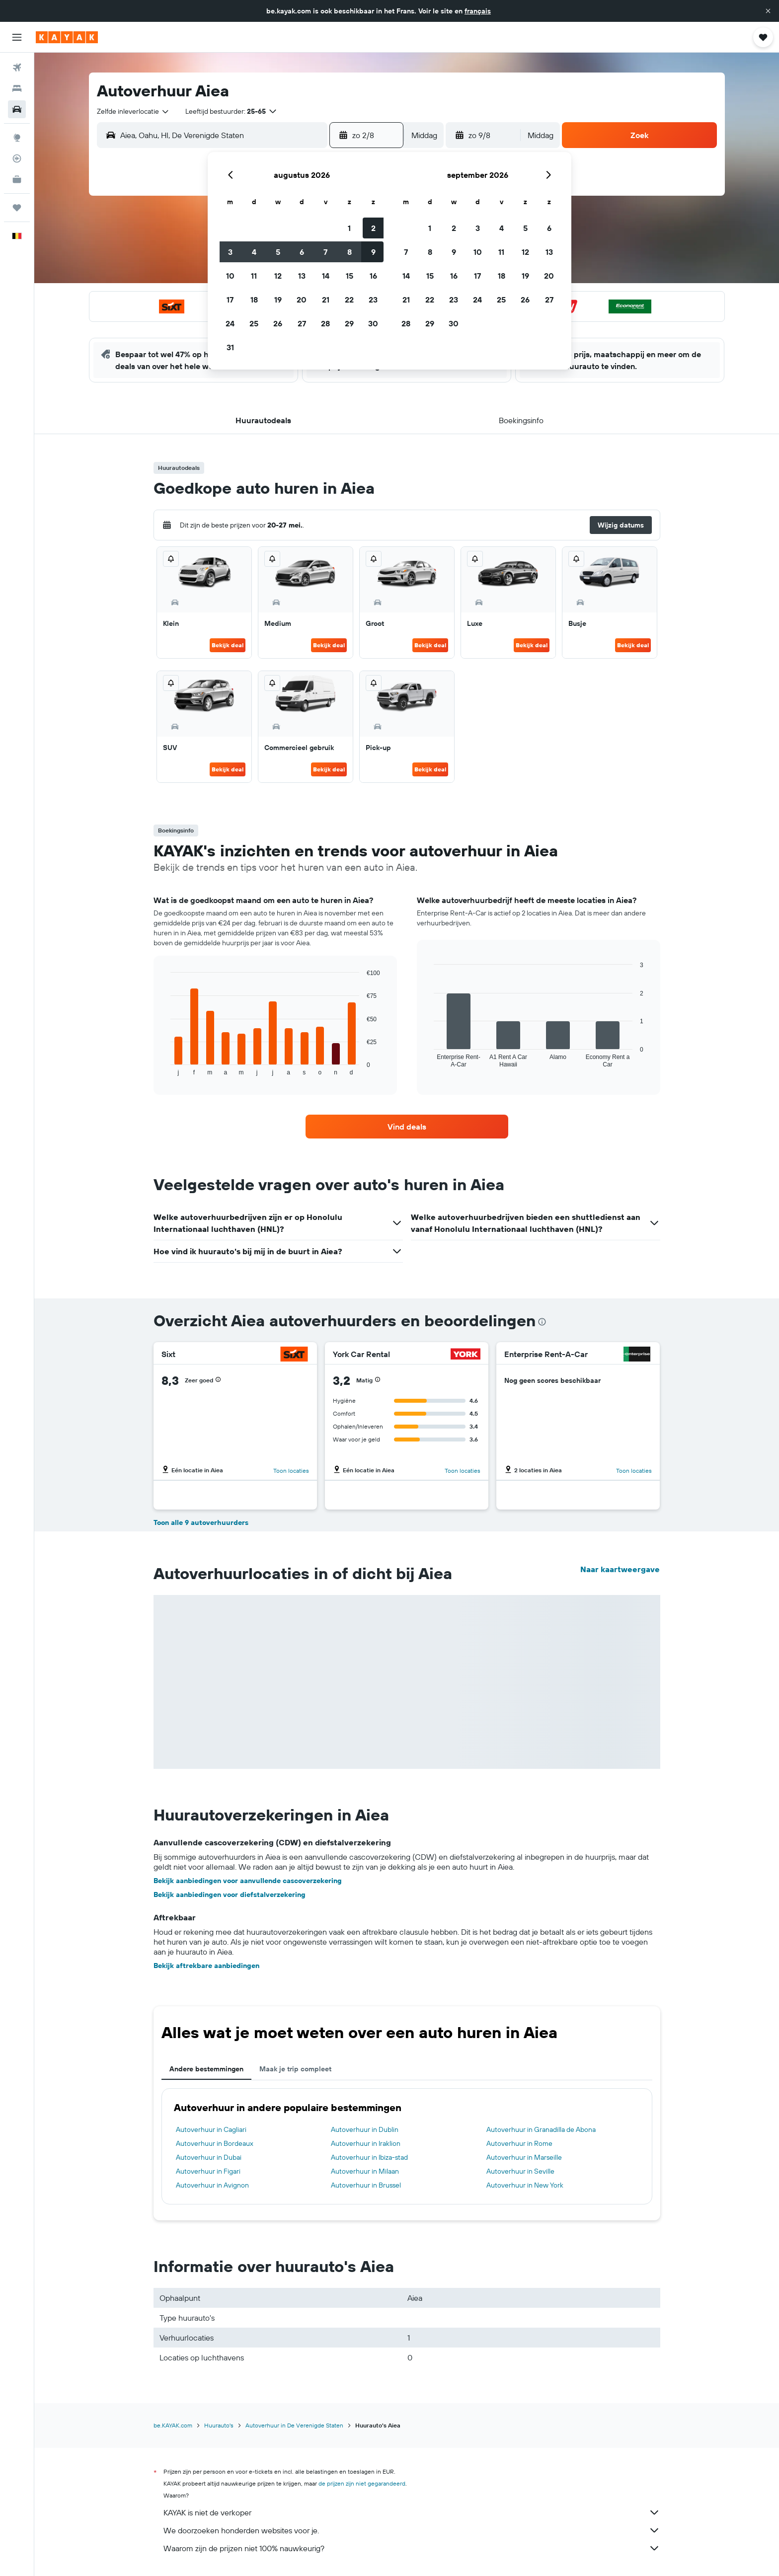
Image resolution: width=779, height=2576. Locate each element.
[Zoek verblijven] (17, 88)
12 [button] (278, 276)
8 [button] (349, 252)
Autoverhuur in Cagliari (211, 2129)
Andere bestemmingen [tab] (206, 2068)
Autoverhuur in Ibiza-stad (369, 2157)
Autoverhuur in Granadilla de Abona (541, 2129)
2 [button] (373, 228)
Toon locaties (291, 1470)
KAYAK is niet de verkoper (411, 2512)
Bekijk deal (227, 645)
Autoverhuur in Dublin (364, 2129)
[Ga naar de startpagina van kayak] (67, 37)
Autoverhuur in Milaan (365, 2171)
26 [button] (277, 323)
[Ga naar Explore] (17, 138)
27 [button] (302, 323)
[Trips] (17, 208)
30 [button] (373, 323)
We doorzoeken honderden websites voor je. (411, 2530)
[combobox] (133, 111)
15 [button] (349, 276)
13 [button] (302, 276)
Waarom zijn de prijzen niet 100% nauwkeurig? (411, 2548)
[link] (407, 1126)
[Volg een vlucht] (17, 158)
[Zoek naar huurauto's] (17, 109)
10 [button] (230, 276)
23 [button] (373, 299)
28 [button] (325, 323)
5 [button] (278, 252)
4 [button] (254, 252)
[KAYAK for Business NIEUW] (17, 179)
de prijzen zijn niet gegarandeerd (361, 2483)
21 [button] (325, 299)
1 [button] (349, 228)
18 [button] (254, 299)
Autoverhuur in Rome (519, 2143)
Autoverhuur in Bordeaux (214, 2143)
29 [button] (349, 323)
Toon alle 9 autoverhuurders (201, 1522)
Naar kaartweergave (620, 1569)
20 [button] (302, 299)
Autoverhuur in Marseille (524, 2157)
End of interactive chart (165, 1067)
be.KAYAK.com (173, 2425)
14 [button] (325, 276)
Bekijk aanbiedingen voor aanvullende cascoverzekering (248, 1880)
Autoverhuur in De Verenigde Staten (294, 2425)
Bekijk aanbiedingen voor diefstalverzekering (230, 1894)
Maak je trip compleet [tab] (295, 2068)
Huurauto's (219, 2425)
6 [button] (302, 252)
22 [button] (349, 299)
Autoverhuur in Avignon (212, 2185)
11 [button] (254, 276)
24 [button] (230, 323)
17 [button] (230, 299)
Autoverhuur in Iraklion (365, 2143)
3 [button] (230, 252)
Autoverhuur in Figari (208, 2171)
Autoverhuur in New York (524, 2185)
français (478, 10)
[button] (768, 11)
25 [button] (253, 323)
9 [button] (373, 252)
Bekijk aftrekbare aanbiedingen (206, 1965)
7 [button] (325, 252)
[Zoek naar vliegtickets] (17, 67)
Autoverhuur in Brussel (366, 2185)
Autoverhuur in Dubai (208, 2157)
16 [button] (373, 276)
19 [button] (278, 299)
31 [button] (230, 347)
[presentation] (542, 1321)
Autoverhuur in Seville (520, 2171)
